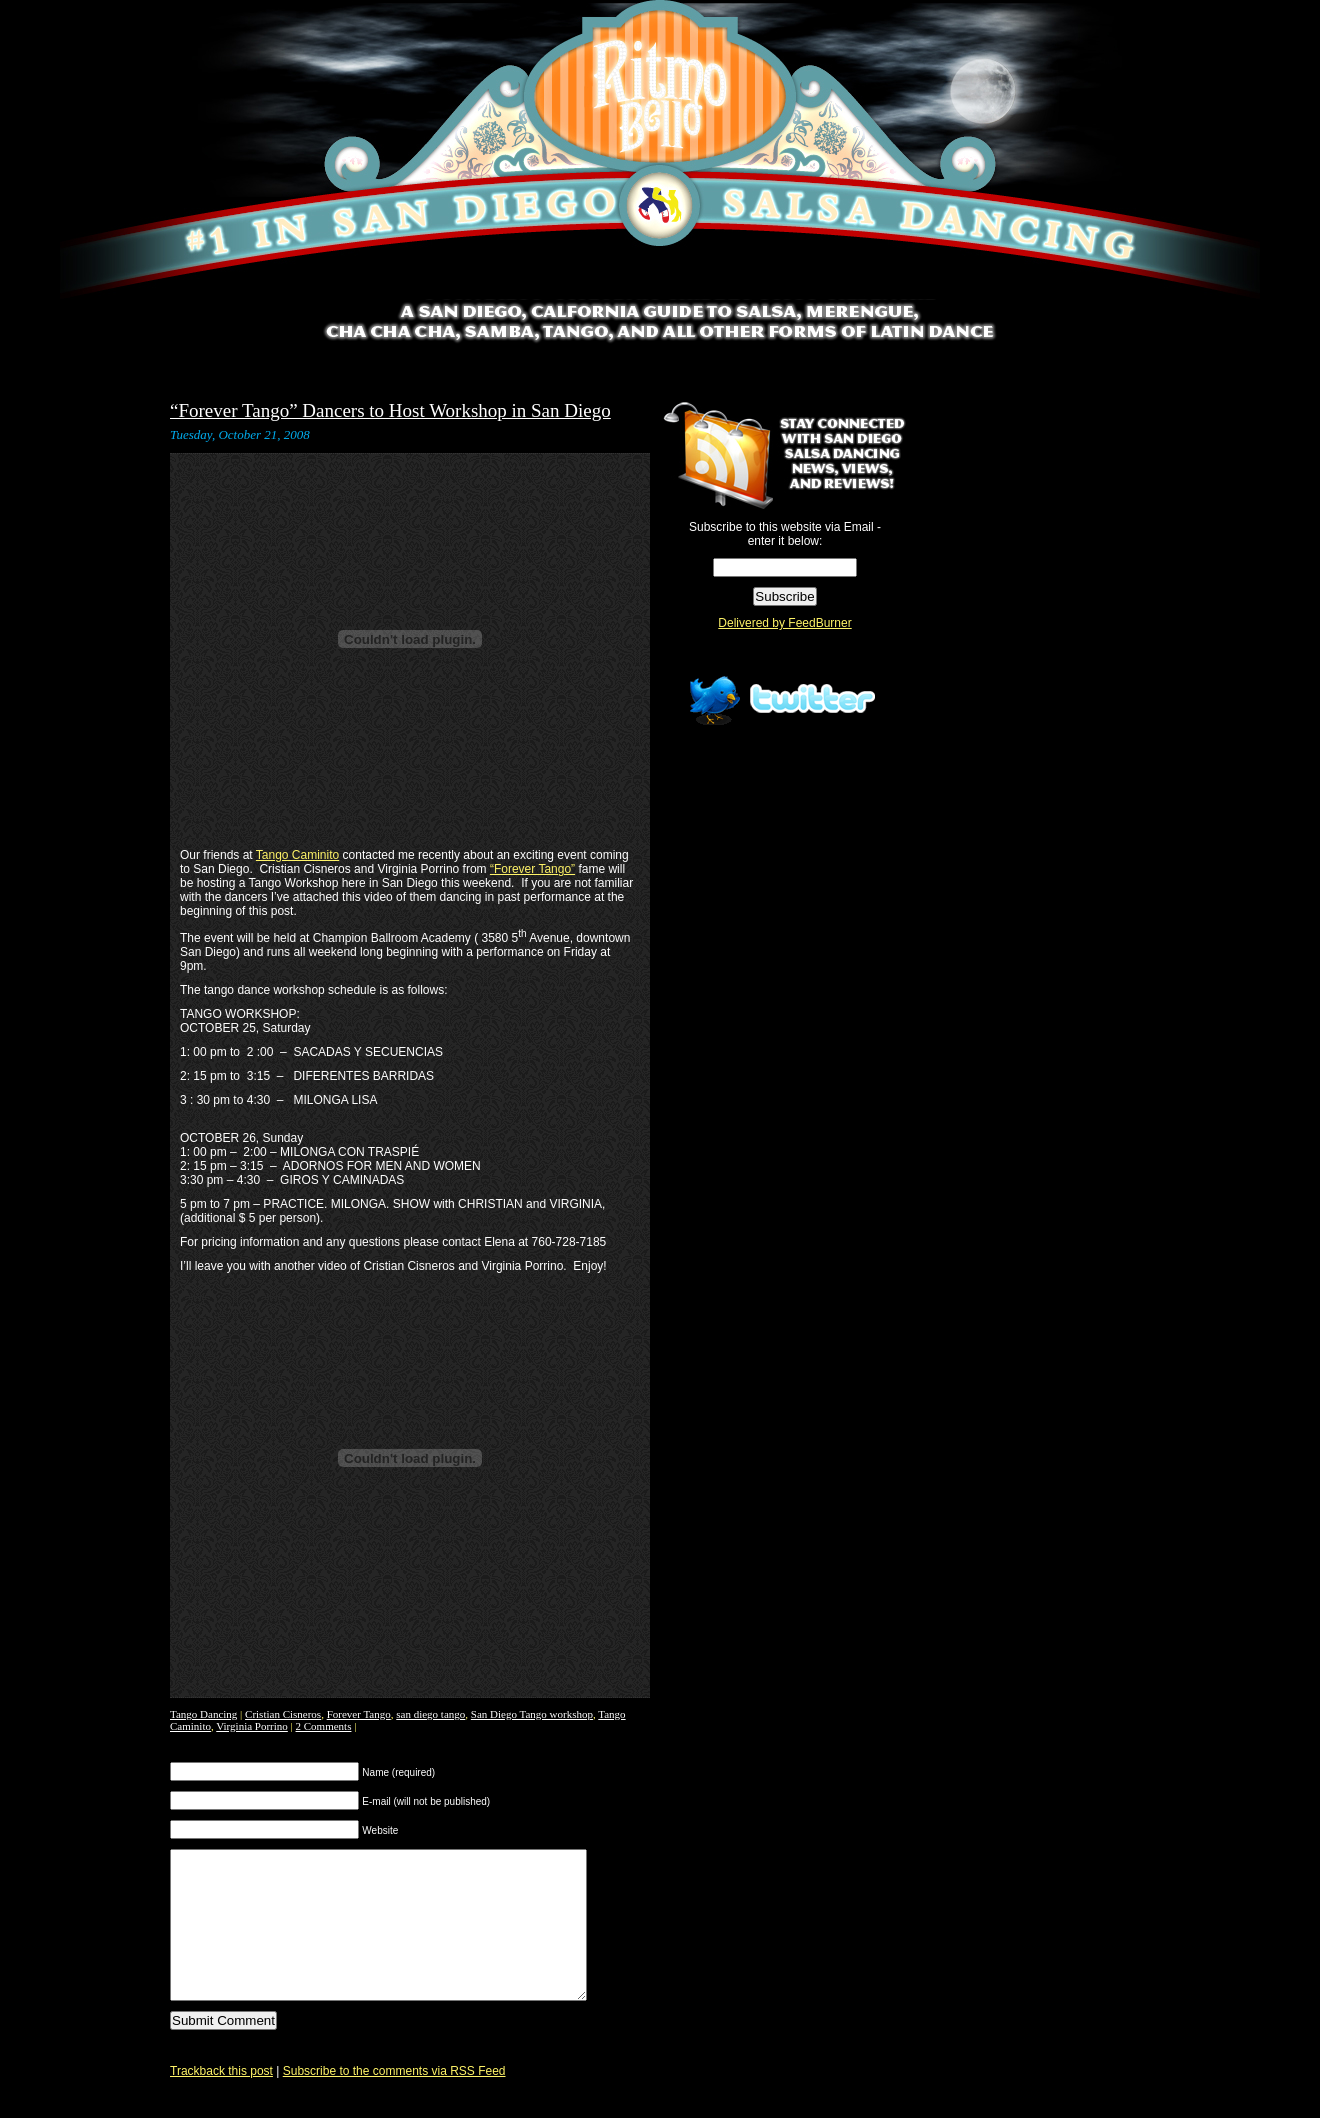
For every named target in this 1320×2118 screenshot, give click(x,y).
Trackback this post (221, 2101)
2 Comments (324, 1726)
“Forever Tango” (532, 869)
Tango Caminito (297, 855)
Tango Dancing (203, 1714)
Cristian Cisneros (283, 1714)
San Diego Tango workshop (532, 1714)
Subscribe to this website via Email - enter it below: (785, 534)
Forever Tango (359, 1714)
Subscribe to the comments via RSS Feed (394, 2101)
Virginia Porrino (252, 1726)
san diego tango (430, 1714)
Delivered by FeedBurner (784, 623)
